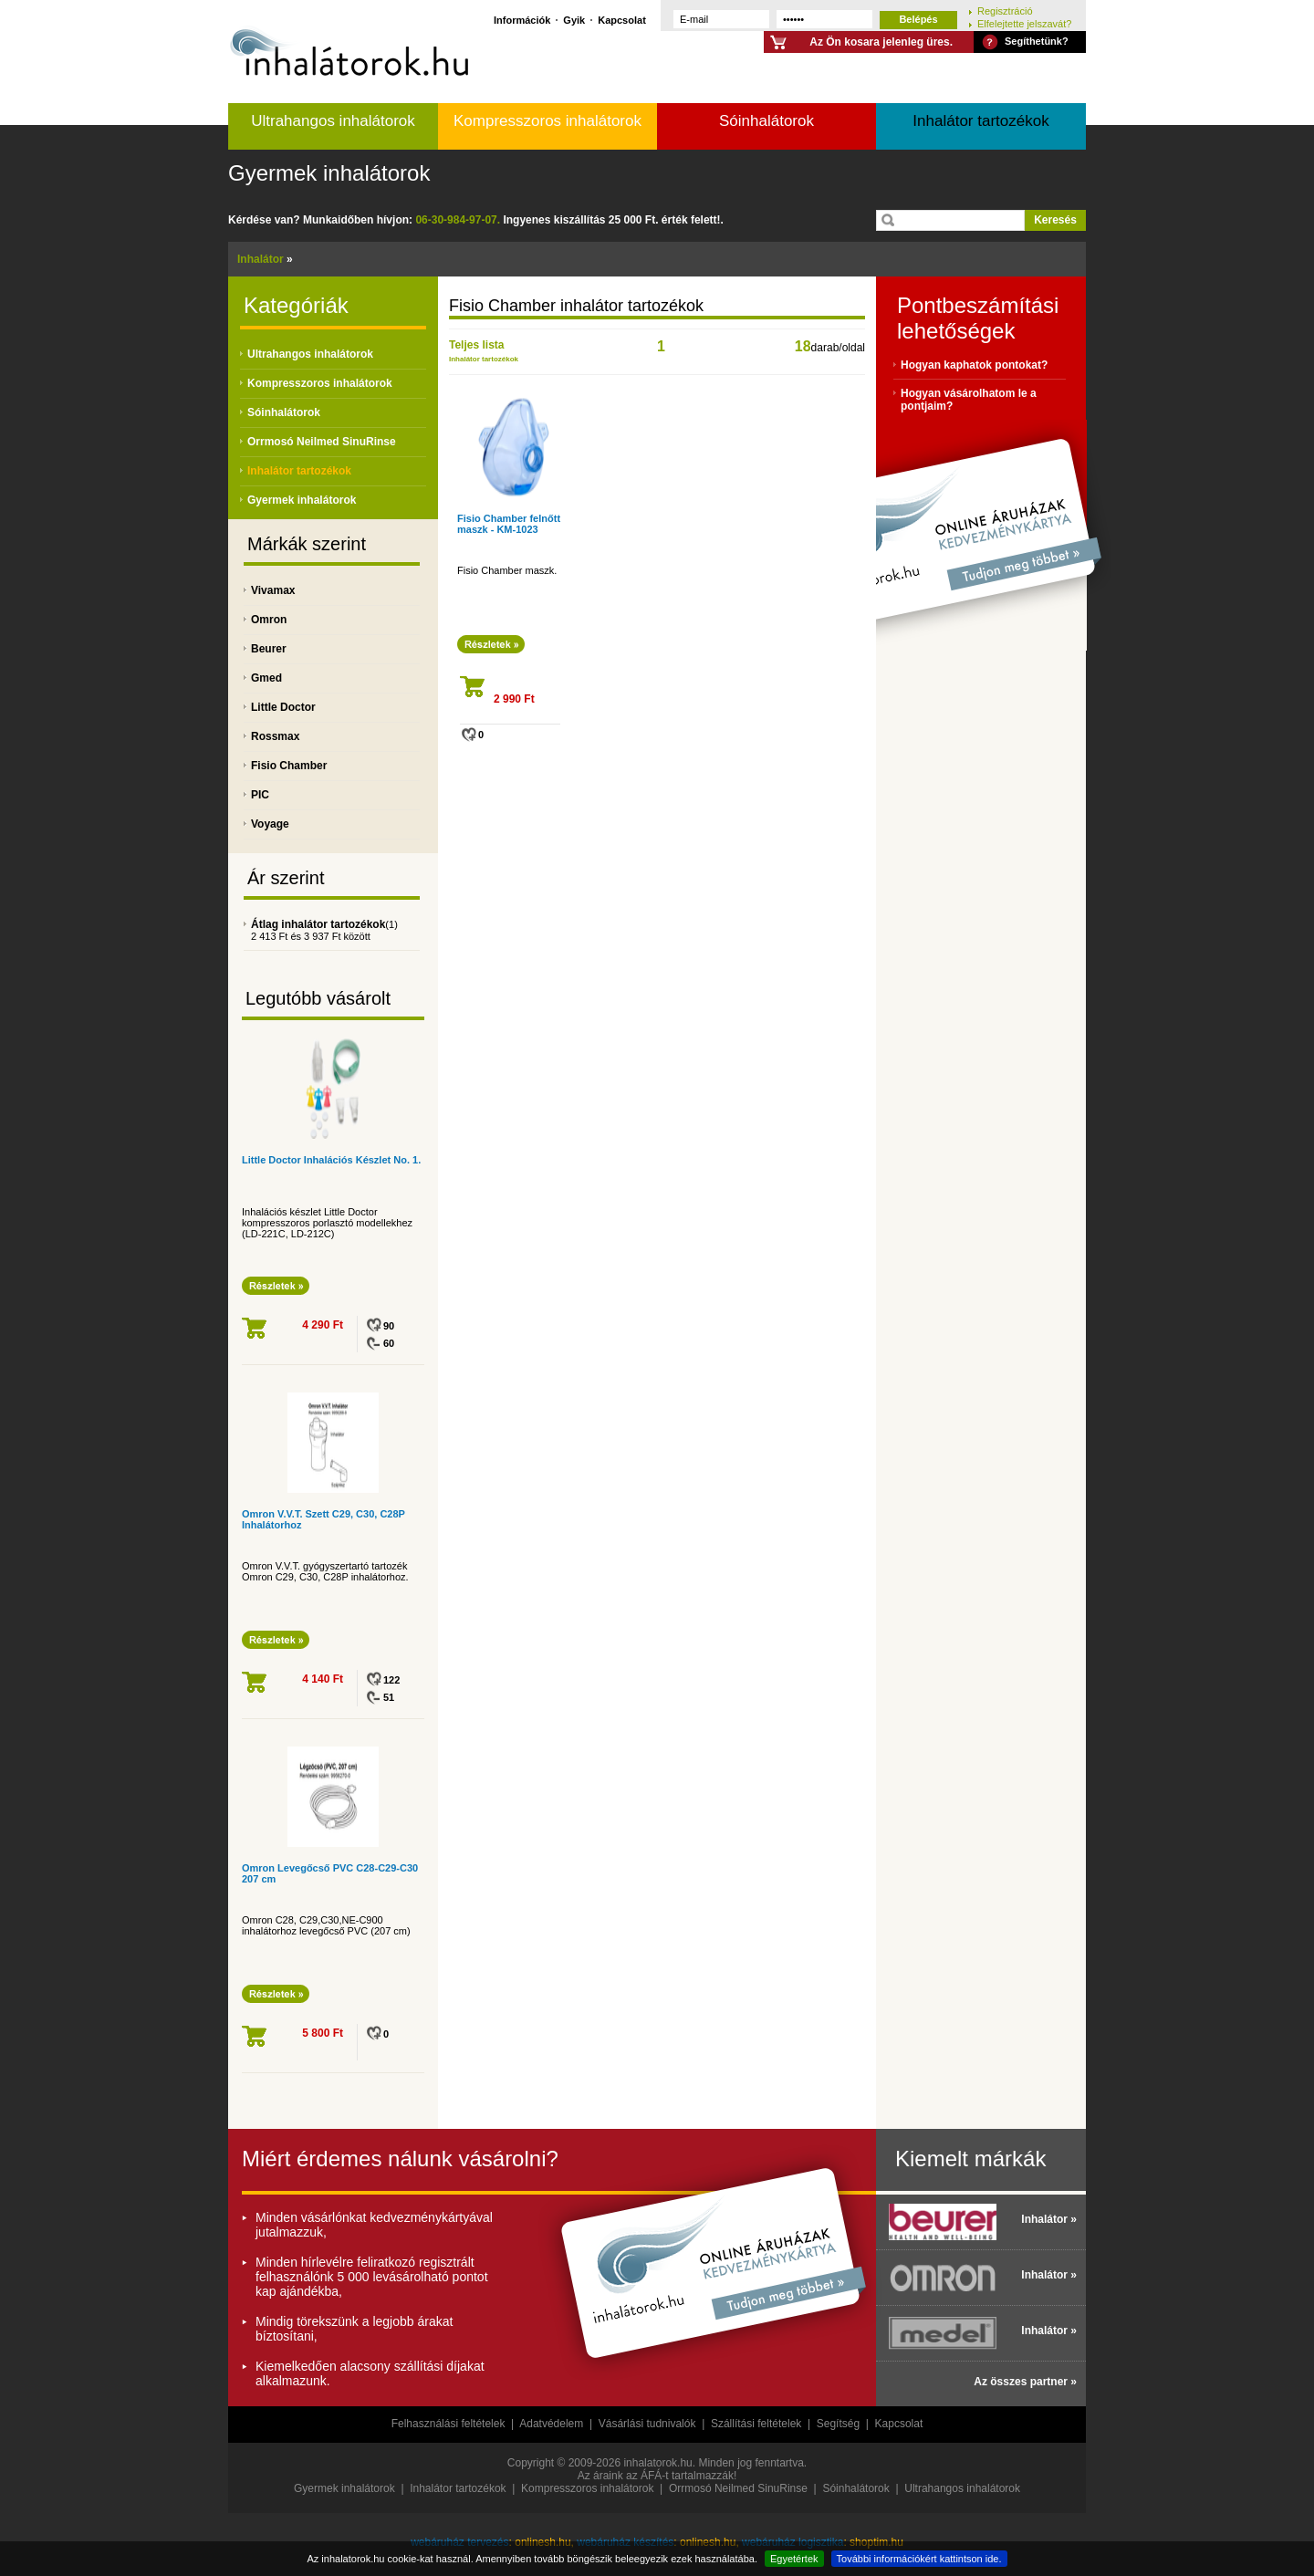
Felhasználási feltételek (448, 2423)
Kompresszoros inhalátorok (547, 121)
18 (803, 346)
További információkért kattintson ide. (919, 2558)
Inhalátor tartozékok (980, 121)
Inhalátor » (1049, 2219)
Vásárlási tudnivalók (647, 2423)
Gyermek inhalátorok (329, 173)
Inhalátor (260, 259)
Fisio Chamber (289, 765)
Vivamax (273, 590)
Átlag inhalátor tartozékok (318, 924)
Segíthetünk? (1037, 41)
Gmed (266, 678)
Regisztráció (1005, 10)
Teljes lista (476, 345)
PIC (260, 794)
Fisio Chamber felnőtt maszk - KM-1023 (508, 524)
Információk (522, 20)
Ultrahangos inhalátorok (333, 121)
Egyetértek (794, 2558)
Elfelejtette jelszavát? (1024, 23)
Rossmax (275, 736)
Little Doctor (283, 707)
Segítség (838, 2423)
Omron (269, 619)
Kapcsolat (622, 20)
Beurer (269, 648)
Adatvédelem (551, 2423)
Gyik (574, 20)
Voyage (270, 824)
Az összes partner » (1025, 2381)
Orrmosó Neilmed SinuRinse (321, 441)
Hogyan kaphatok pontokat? (974, 365)
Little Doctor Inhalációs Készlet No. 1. (331, 1159)
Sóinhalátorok (766, 121)
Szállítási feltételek (756, 2423)
